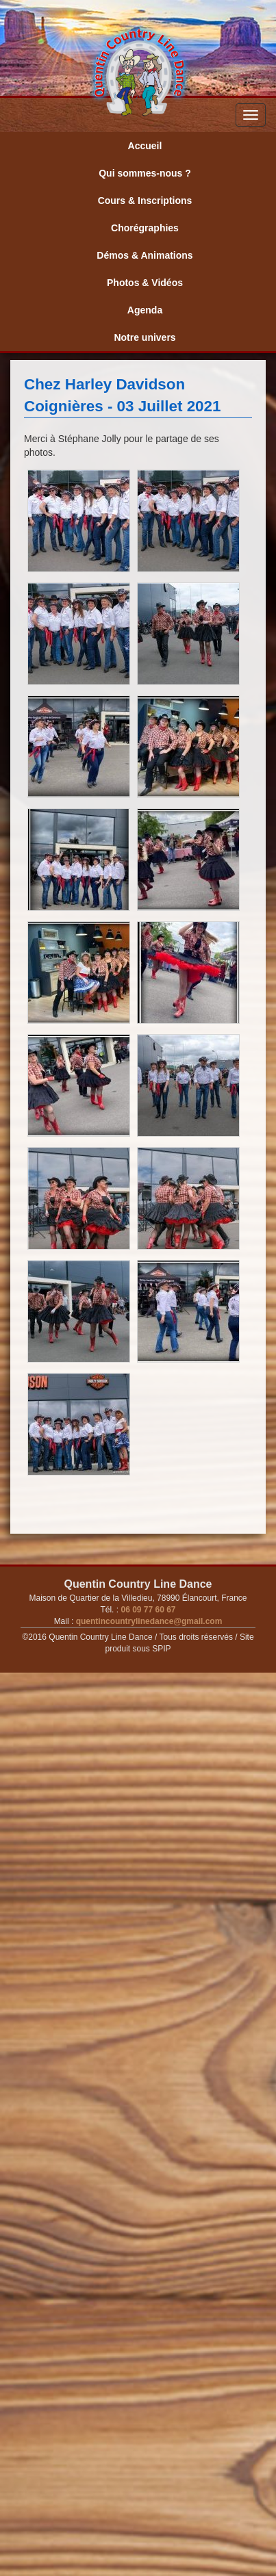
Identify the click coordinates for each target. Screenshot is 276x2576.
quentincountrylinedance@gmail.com (147, 1621)
